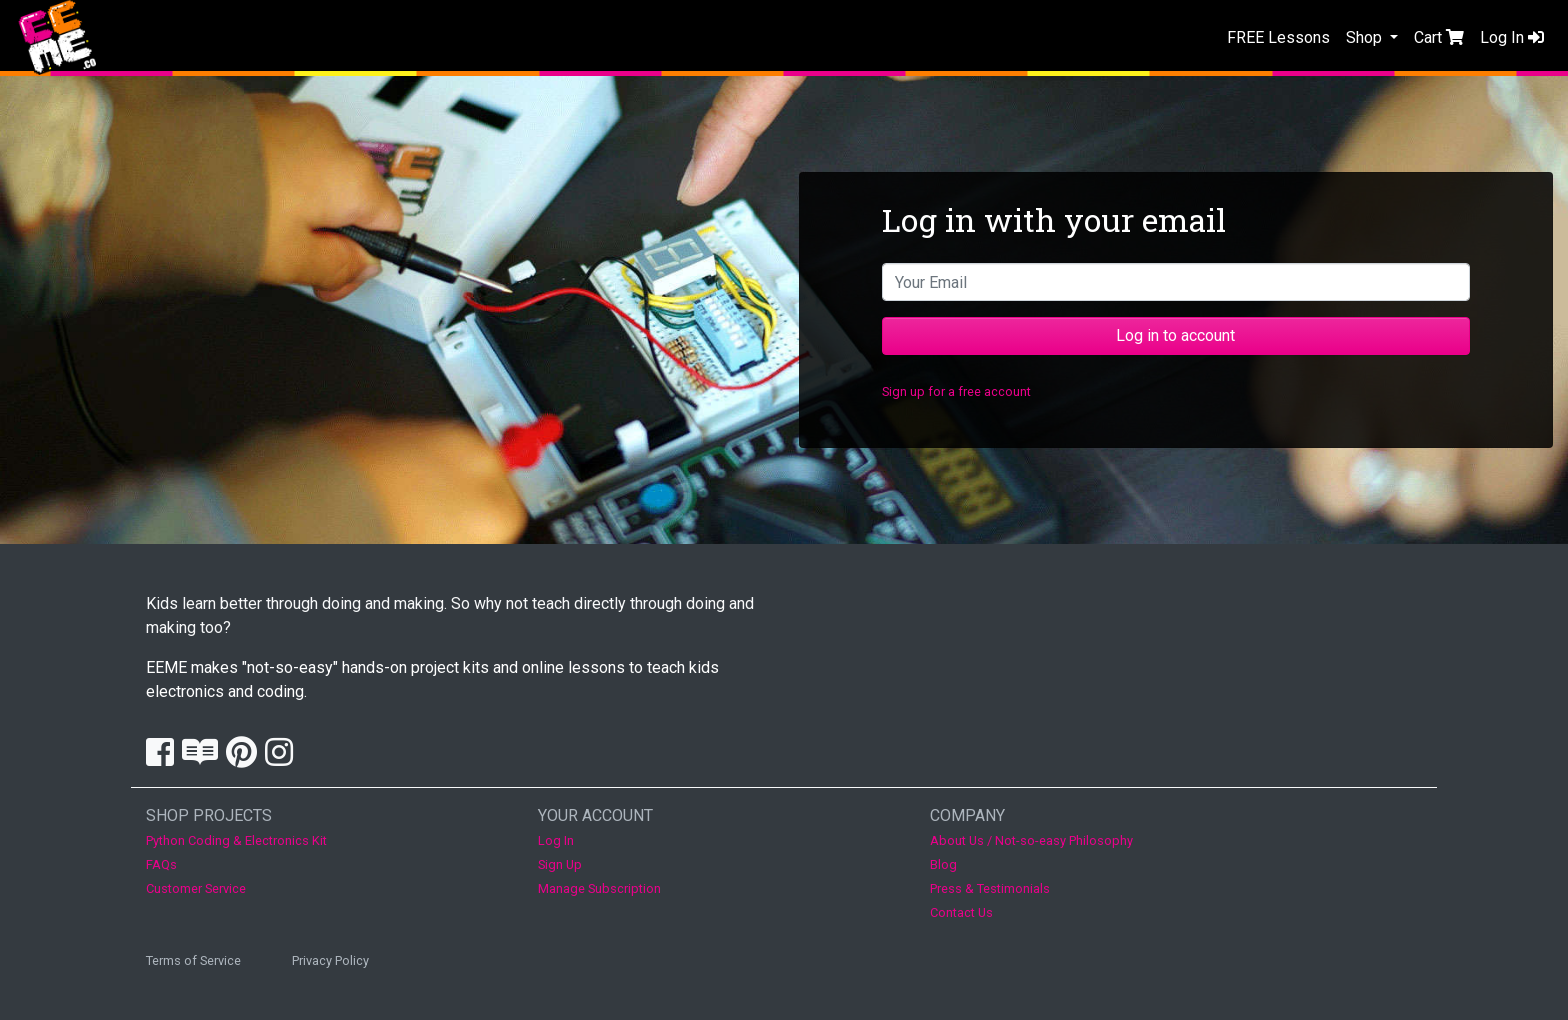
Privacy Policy (330, 960)
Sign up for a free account (956, 391)
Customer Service (196, 888)
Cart (1439, 37)
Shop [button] (1366, 37)
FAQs (161, 864)
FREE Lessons (1278, 37)
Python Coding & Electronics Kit (236, 840)
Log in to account (1175, 335)
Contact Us (961, 912)
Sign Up (560, 864)
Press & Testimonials (990, 888)
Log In (1512, 37)
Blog (943, 864)
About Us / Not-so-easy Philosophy (1031, 840)
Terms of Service (193, 960)
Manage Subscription (599, 888)
